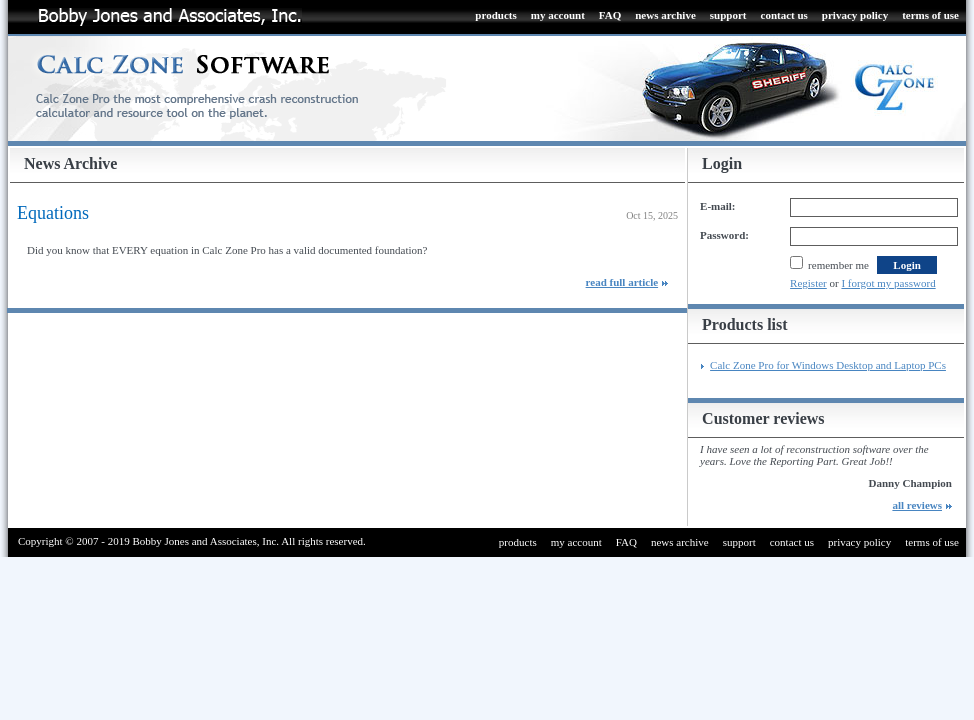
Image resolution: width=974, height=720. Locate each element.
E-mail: (717, 206)
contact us (784, 15)
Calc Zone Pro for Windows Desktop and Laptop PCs (828, 365)
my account (558, 15)
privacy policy (855, 15)
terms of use (930, 15)
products (495, 15)
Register (808, 283)
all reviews (917, 505)
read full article (622, 282)
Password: (724, 235)
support (728, 15)
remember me (829, 265)
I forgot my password (888, 283)
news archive (665, 15)
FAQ (610, 15)
